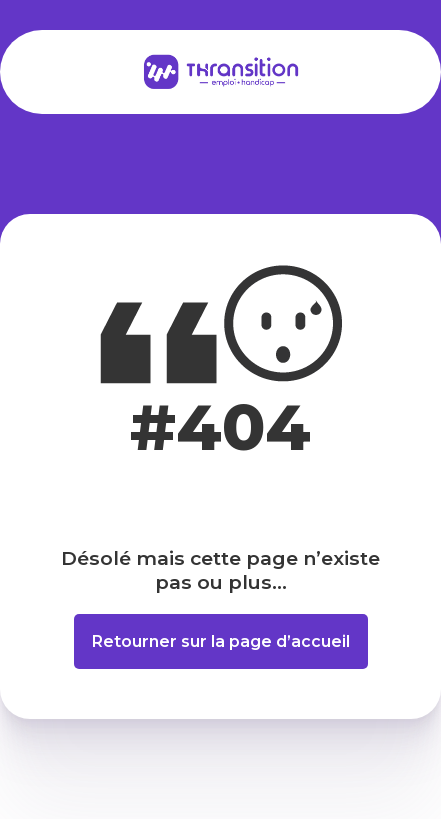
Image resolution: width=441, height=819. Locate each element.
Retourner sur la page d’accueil (221, 641)
